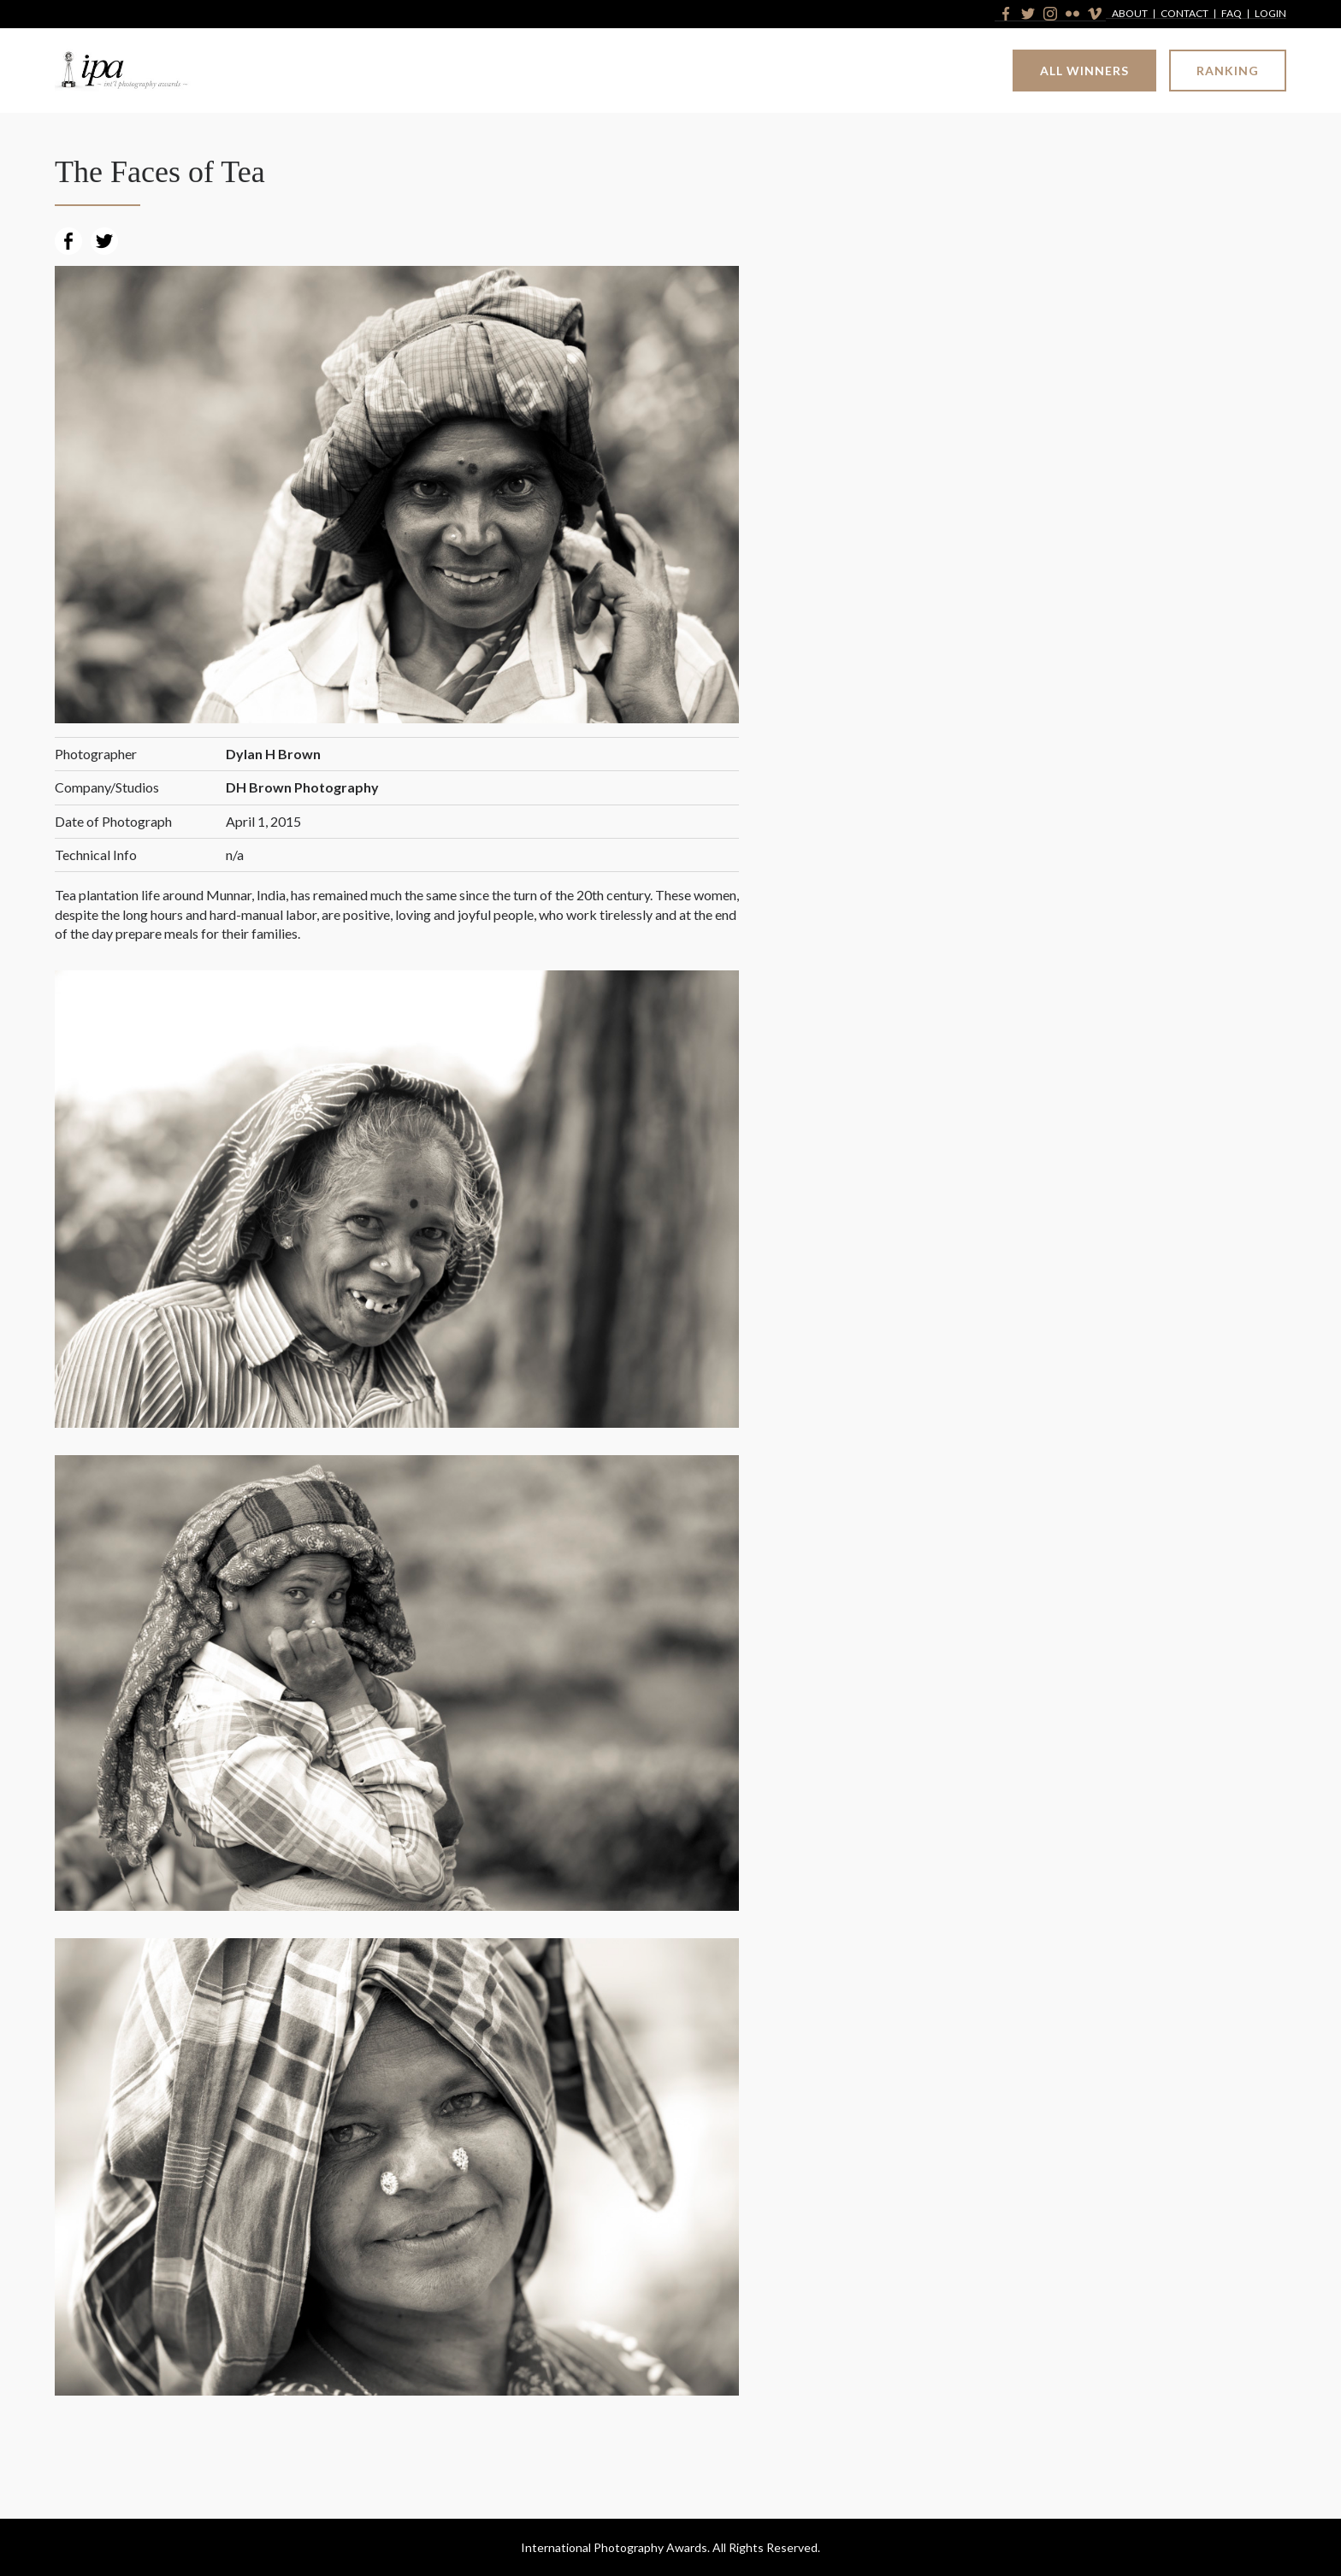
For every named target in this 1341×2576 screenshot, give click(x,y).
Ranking (1227, 70)
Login (1270, 14)
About (1130, 14)
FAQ (1231, 14)
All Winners (1084, 70)
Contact (1184, 14)
